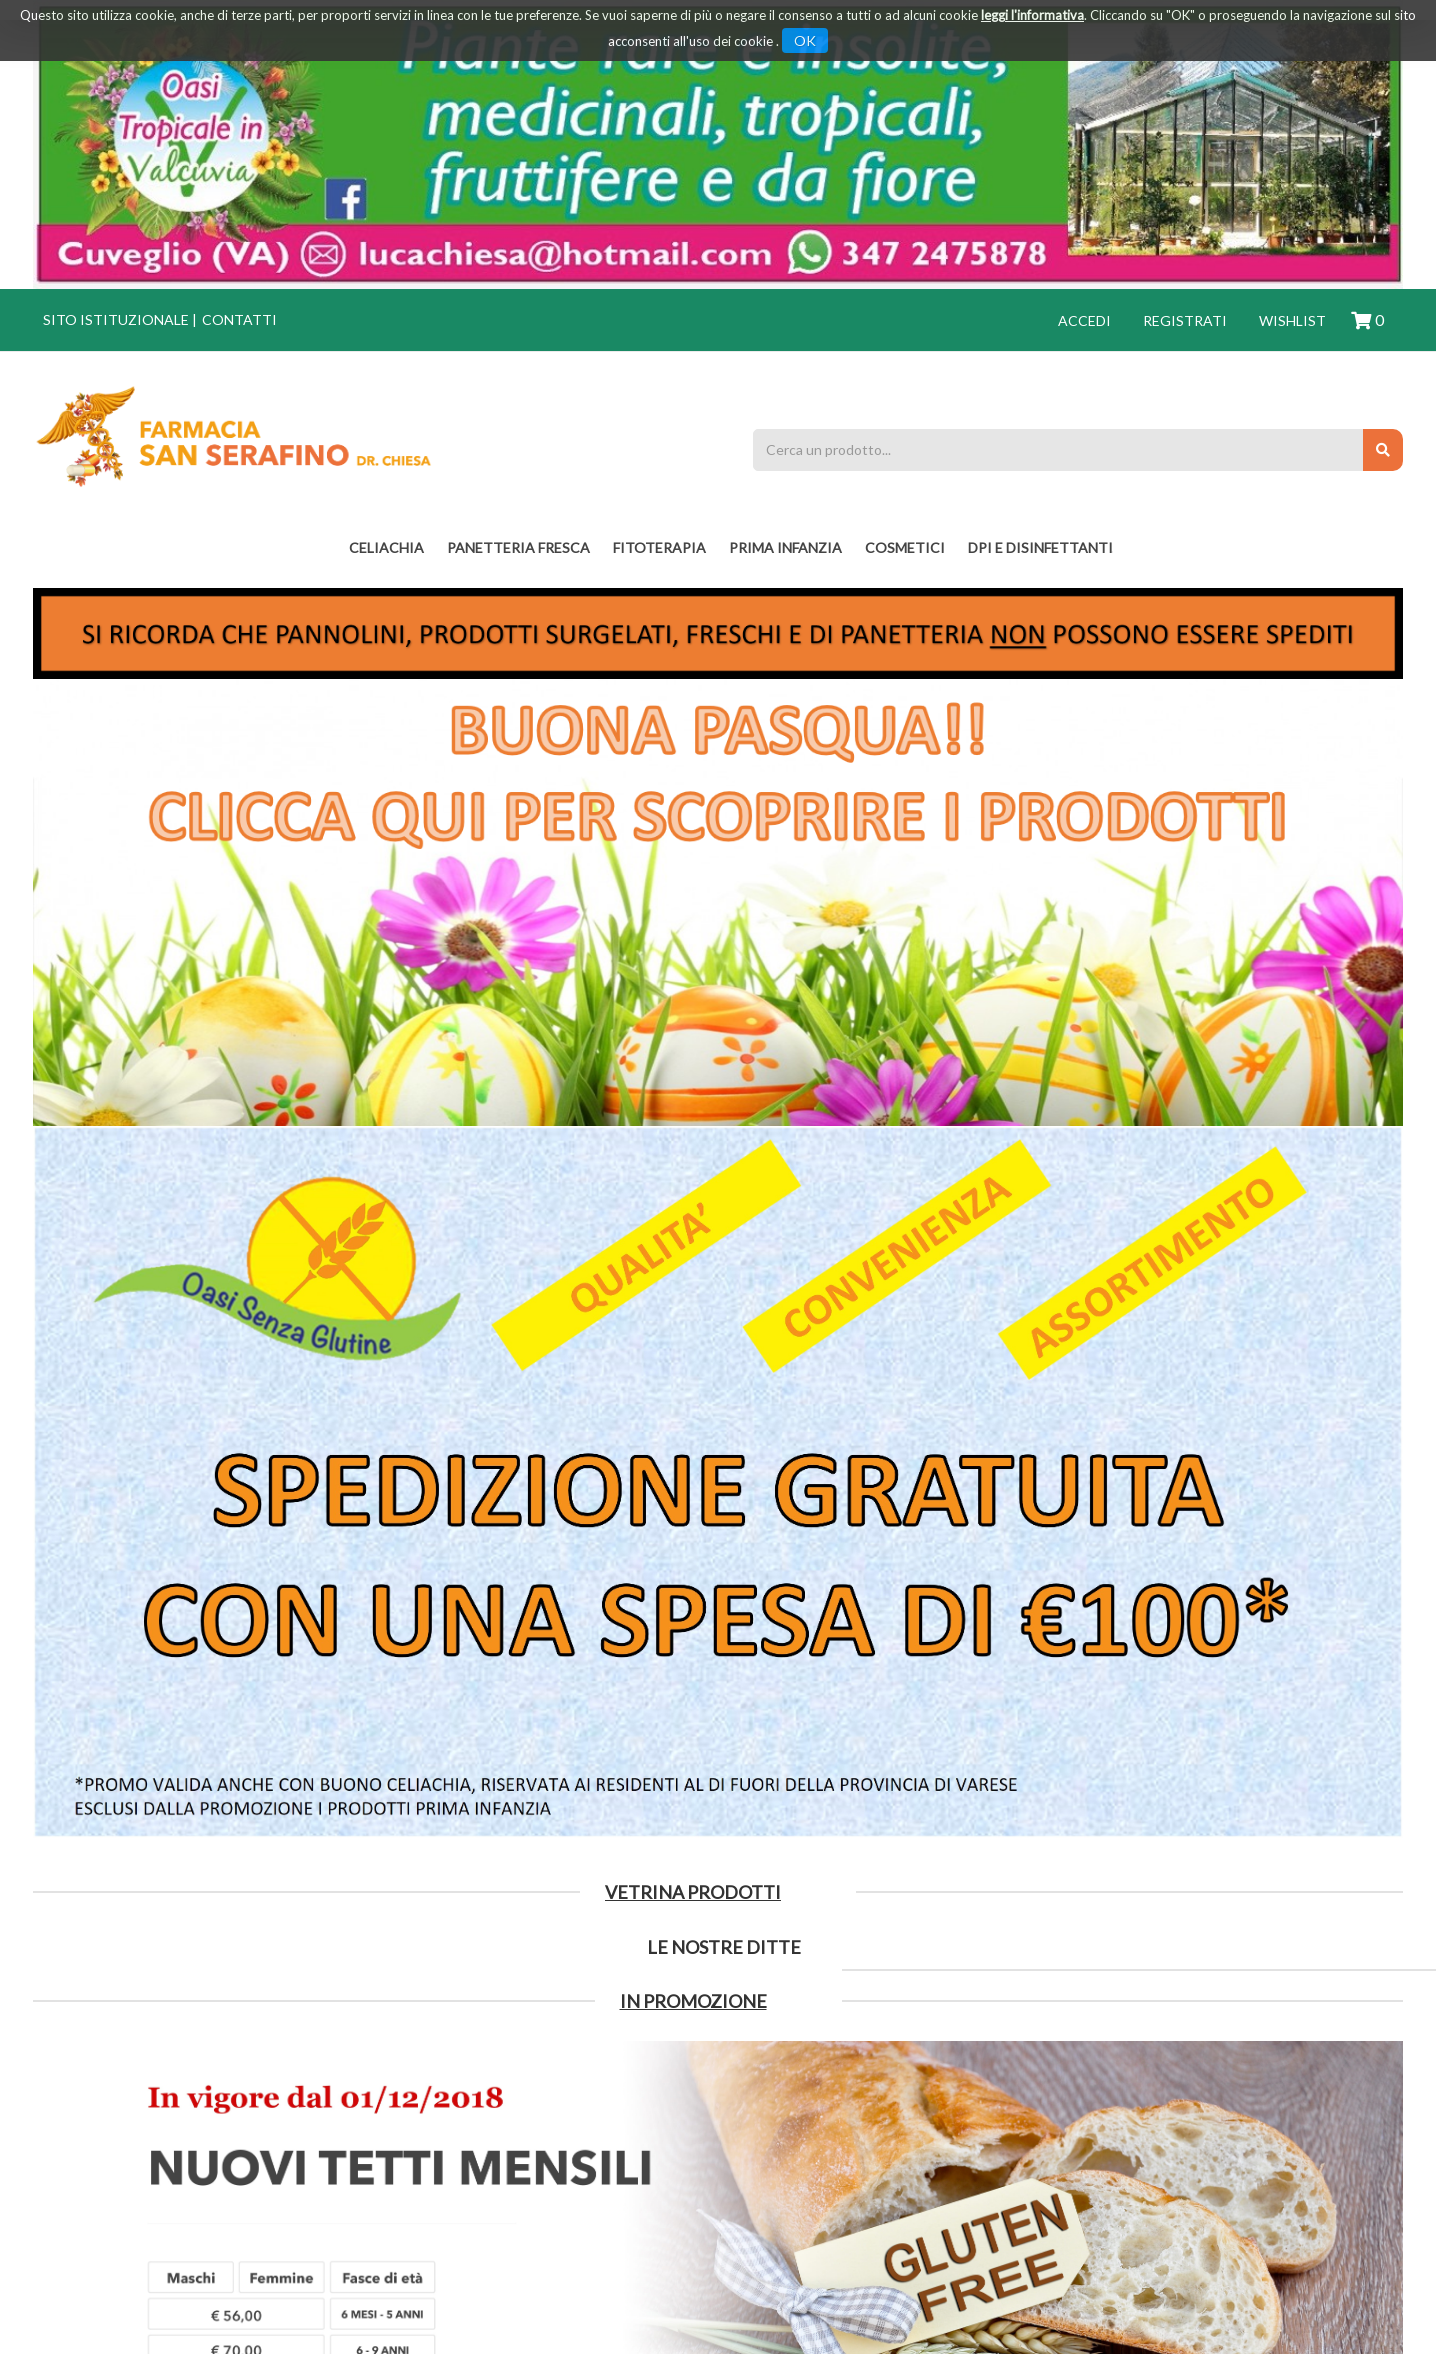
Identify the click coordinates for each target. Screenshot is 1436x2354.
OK (805, 40)
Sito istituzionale (116, 319)
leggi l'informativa (1032, 15)
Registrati (1185, 320)
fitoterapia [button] (659, 547)
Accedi (1084, 320)
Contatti (239, 319)
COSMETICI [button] (905, 547)
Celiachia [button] (386, 547)
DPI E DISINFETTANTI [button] (1040, 547)
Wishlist (1292, 320)
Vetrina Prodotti (693, 1892)
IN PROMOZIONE (693, 2001)
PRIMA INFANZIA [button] (785, 547)
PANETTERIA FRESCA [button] (518, 547)
